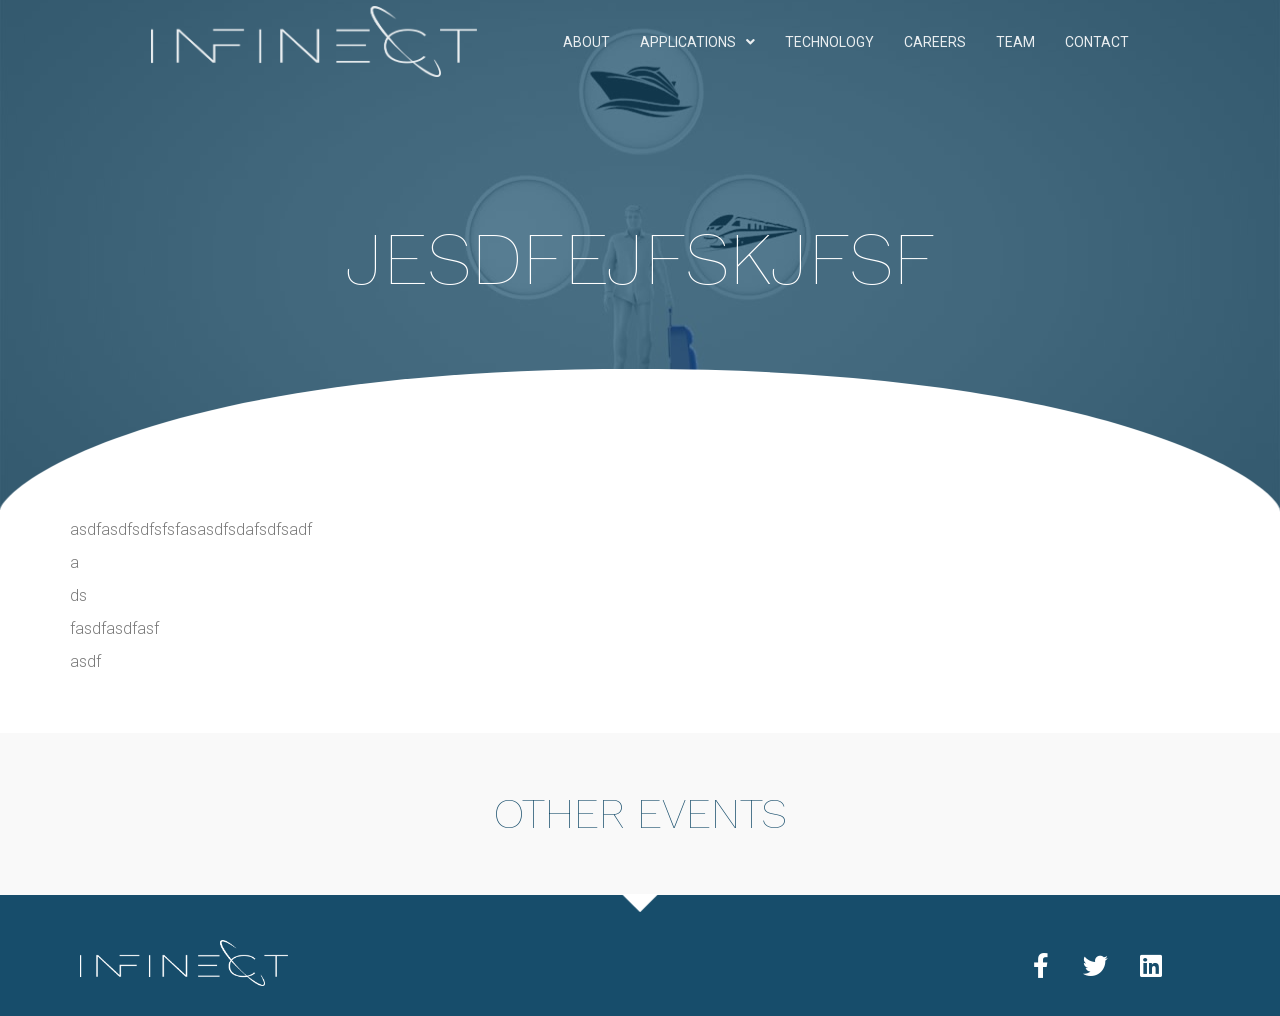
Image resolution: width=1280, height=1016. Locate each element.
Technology (829, 42)
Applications (697, 42)
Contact (1097, 42)
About (586, 42)
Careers (935, 42)
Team (1015, 42)
